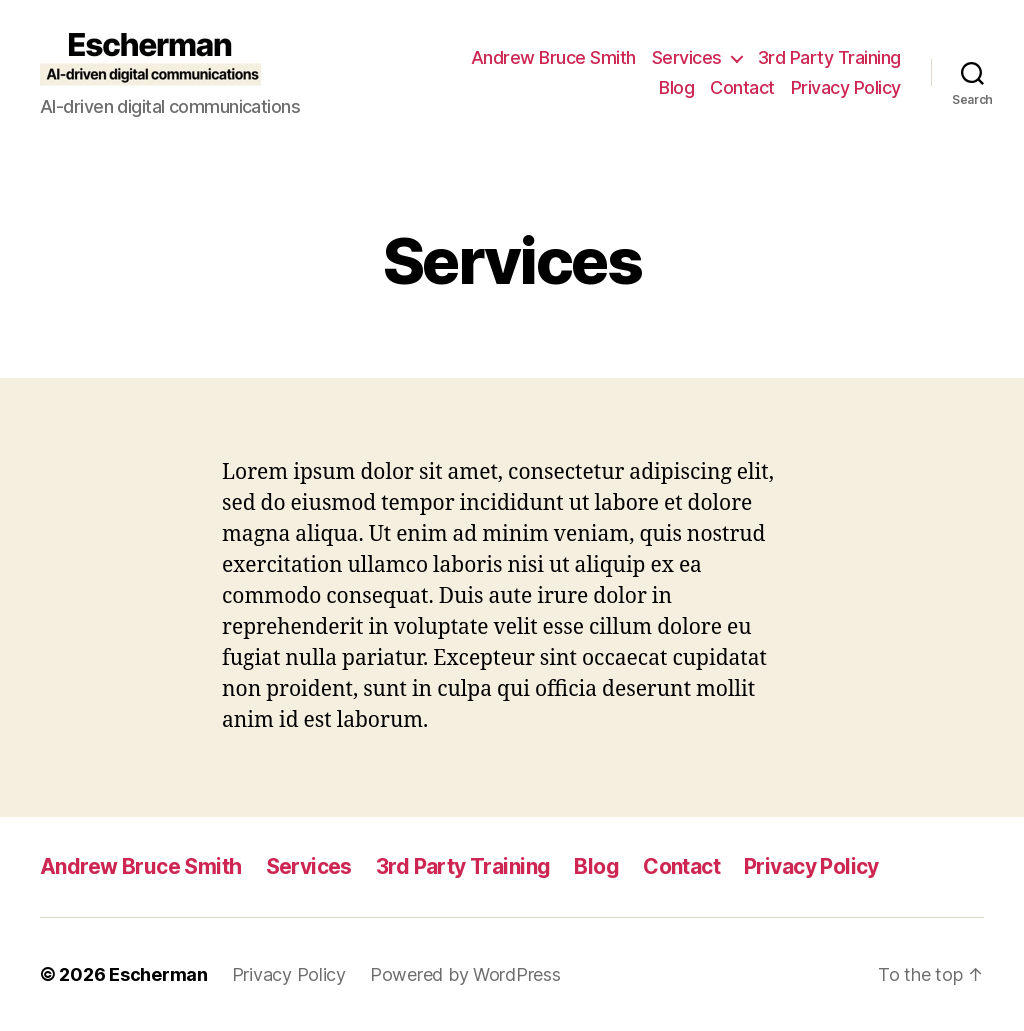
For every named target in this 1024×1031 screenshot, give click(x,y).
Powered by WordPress (465, 974)
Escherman (158, 974)
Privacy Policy (846, 87)
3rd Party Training (829, 57)
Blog (676, 87)
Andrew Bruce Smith (553, 57)
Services (687, 57)
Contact (742, 87)
